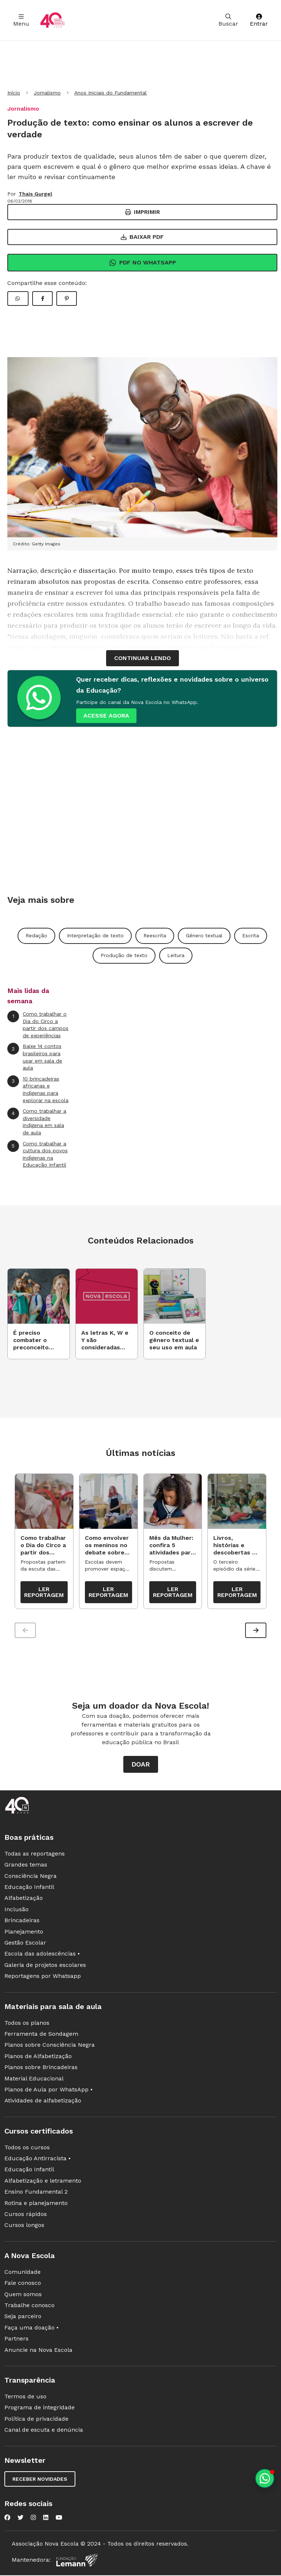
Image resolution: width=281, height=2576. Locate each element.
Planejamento (23, 1933)
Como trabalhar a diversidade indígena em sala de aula (36, 1121)
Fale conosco (22, 2284)
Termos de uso (25, 2398)
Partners (16, 2340)
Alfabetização (23, 1899)
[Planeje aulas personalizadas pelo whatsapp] (264, 2478)
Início (13, 93)
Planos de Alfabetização (38, 2057)
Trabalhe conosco (29, 2306)
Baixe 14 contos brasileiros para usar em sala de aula (34, 1057)
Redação (36, 935)
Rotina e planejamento (36, 2204)
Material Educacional (34, 2079)
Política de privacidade (36, 2420)
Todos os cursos (27, 2149)
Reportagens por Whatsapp (42, 1977)
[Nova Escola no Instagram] (33, 2519)
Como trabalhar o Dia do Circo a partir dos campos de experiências (37, 1024)
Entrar (259, 20)
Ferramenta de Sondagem (41, 2035)
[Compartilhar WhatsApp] (18, 298)
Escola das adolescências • (42, 1955)
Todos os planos (26, 2024)
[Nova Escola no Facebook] (7, 2519)
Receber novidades (39, 2480)
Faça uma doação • (31, 2329)
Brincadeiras (22, 1922)
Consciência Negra (30, 1877)
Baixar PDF (142, 236)
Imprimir (142, 211)
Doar (140, 1766)
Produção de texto (124, 955)
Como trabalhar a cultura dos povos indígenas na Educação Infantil (37, 1154)
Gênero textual (204, 935)
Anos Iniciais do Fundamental (110, 93)
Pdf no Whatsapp (142, 262)
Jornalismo (47, 93)
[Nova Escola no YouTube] (59, 2519)
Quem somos (23, 2295)
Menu (21, 20)
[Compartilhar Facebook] (42, 298)
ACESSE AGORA (106, 715)
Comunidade (22, 2273)
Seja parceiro (22, 2317)
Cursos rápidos (25, 2215)
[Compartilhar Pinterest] (66, 298)
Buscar (228, 20)
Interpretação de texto (95, 935)
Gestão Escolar (25, 1944)
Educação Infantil (29, 1888)
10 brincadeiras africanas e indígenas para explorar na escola (37, 1089)
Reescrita (154, 935)
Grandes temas (25, 1866)
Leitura (175, 955)
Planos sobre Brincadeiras (41, 2068)
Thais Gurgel (35, 194)
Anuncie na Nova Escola (38, 2351)
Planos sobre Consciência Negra (49, 2046)
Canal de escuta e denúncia (43, 2431)
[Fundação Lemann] (76, 2561)
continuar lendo (142, 658)
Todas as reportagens (34, 1855)
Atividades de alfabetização (42, 2102)
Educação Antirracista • (37, 2160)
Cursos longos (24, 2226)
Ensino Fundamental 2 (36, 2193)
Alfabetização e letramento (42, 2182)
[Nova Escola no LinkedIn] (45, 2519)
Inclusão (16, 1911)
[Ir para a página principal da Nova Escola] (52, 20)
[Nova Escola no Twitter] (20, 2519)
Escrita (250, 935)
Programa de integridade (39, 2409)
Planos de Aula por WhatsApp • (48, 2091)
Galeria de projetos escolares (45, 1966)
